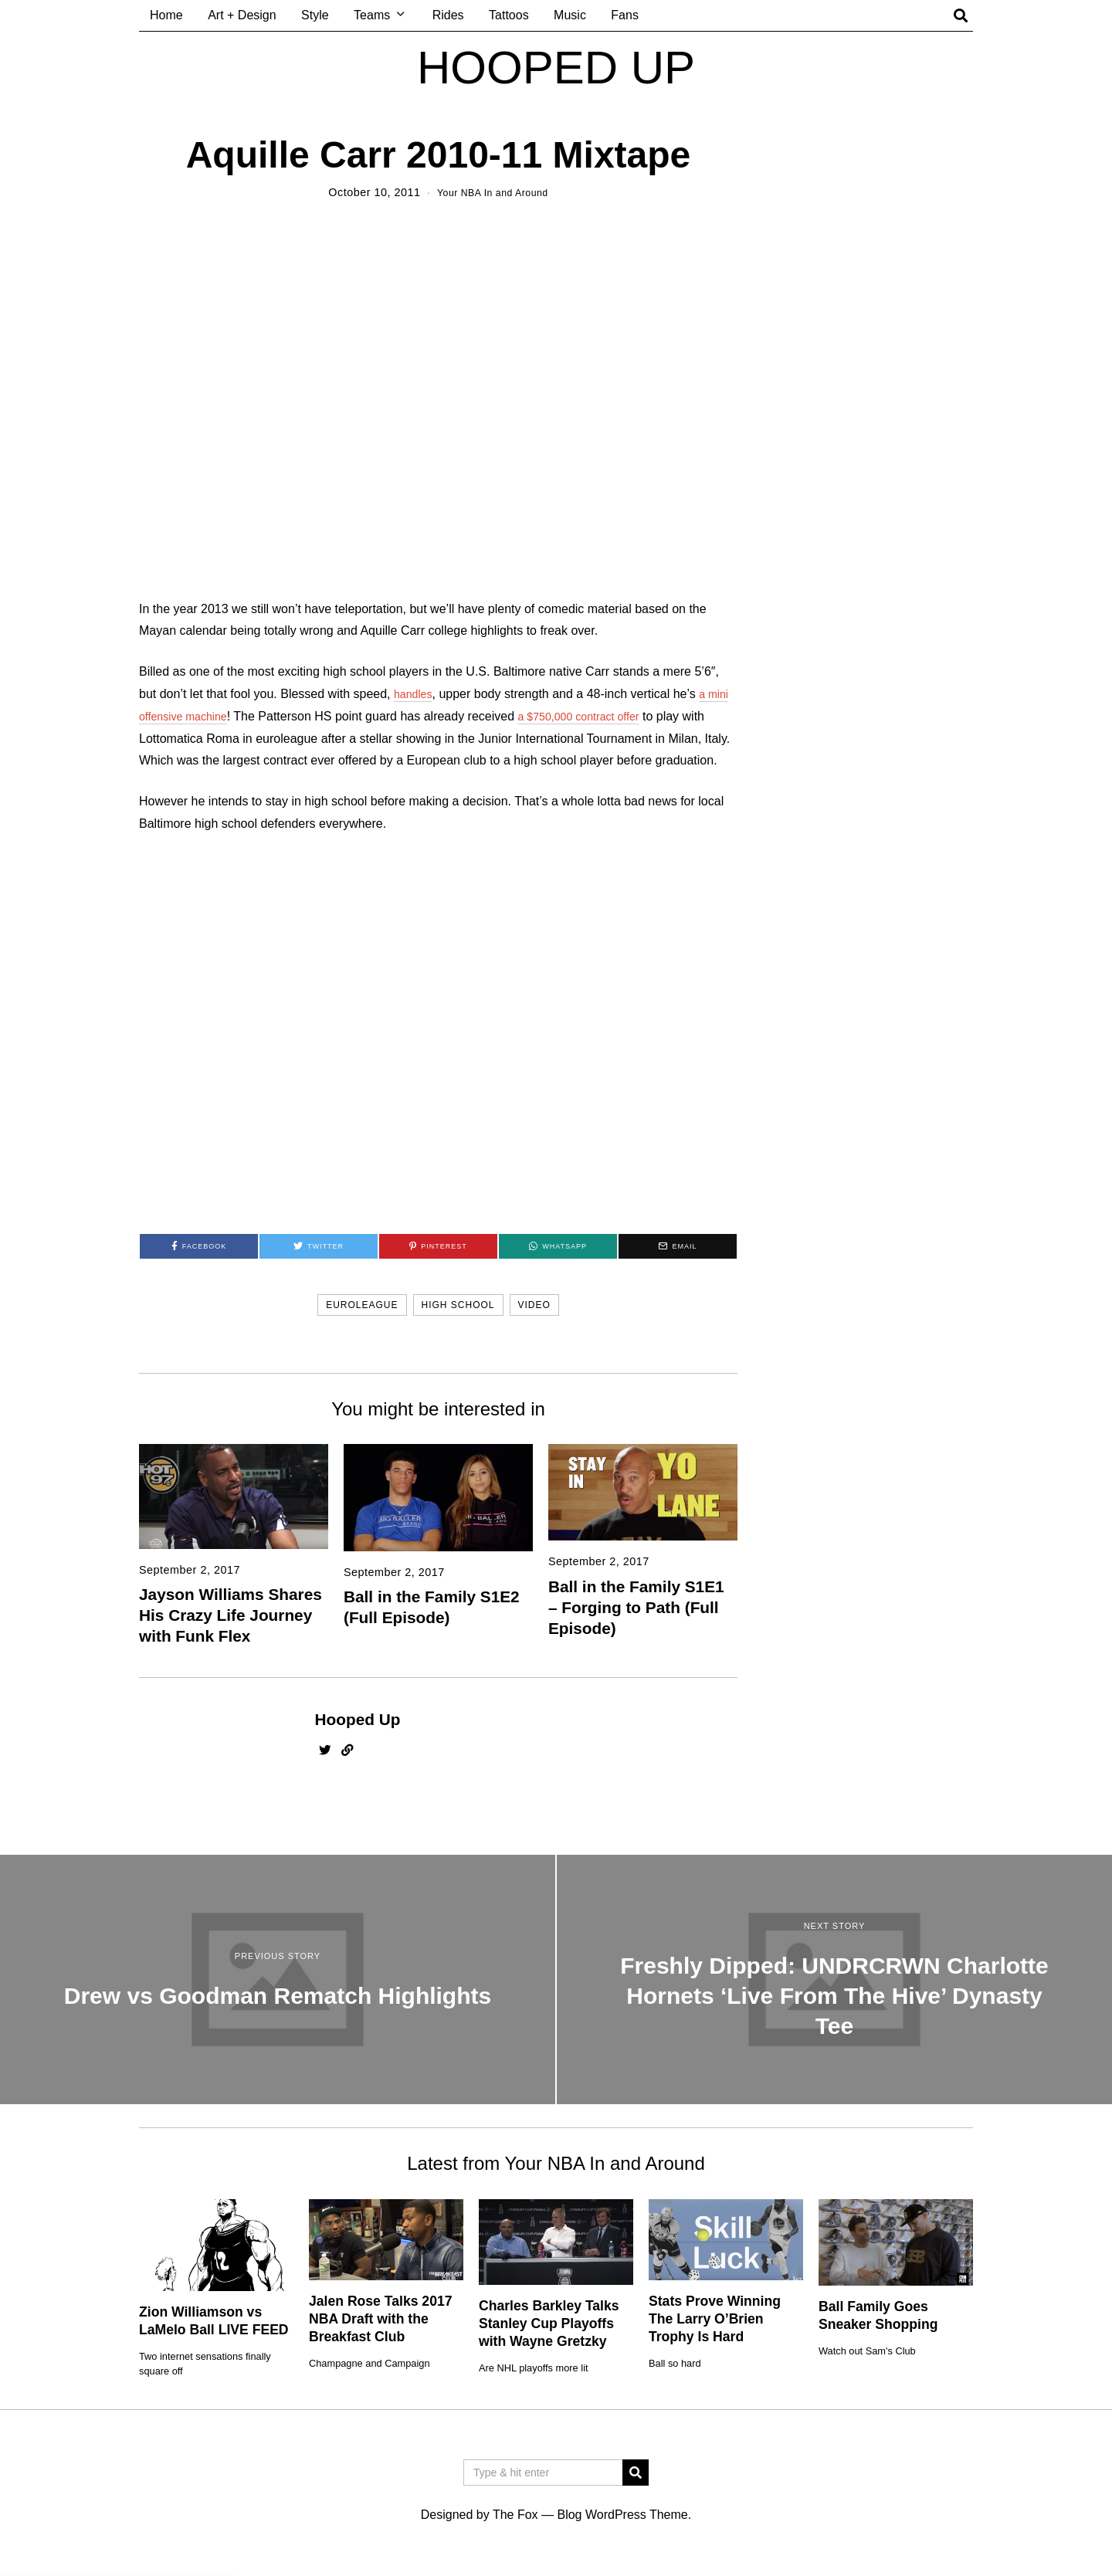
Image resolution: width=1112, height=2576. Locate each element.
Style (315, 15)
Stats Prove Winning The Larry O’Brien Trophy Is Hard (715, 2318)
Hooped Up (358, 1719)
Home (166, 15)
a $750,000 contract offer (597, 716)
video (534, 1305)
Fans (625, 15)
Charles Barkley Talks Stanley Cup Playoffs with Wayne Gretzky (549, 2323)
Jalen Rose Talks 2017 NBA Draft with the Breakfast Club (381, 2318)
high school (458, 1305)
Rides (448, 15)
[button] (635, 2472)
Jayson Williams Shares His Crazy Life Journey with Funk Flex (230, 1615)
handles (415, 693)
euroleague (362, 1305)
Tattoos (509, 15)
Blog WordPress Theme (622, 2514)
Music (570, 15)
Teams (372, 15)
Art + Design (242, 15)
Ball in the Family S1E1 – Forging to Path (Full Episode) (636, 1607)
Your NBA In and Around (492, 192)
